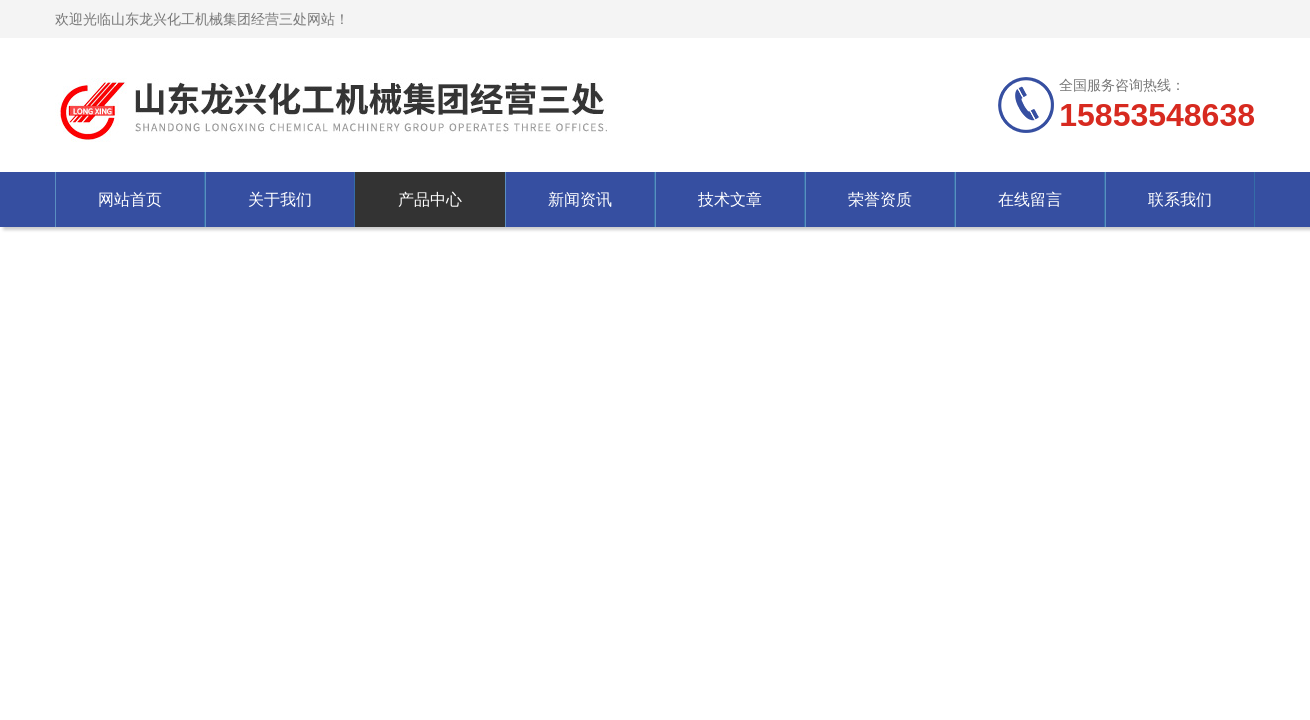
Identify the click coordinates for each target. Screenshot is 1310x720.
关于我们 (280, 199)
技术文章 (730, 199)
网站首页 (130, 199)
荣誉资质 (880, 199)
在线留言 (1030, 199)
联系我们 (1180, 199)
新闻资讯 (580, 199)
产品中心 (430, 199)
